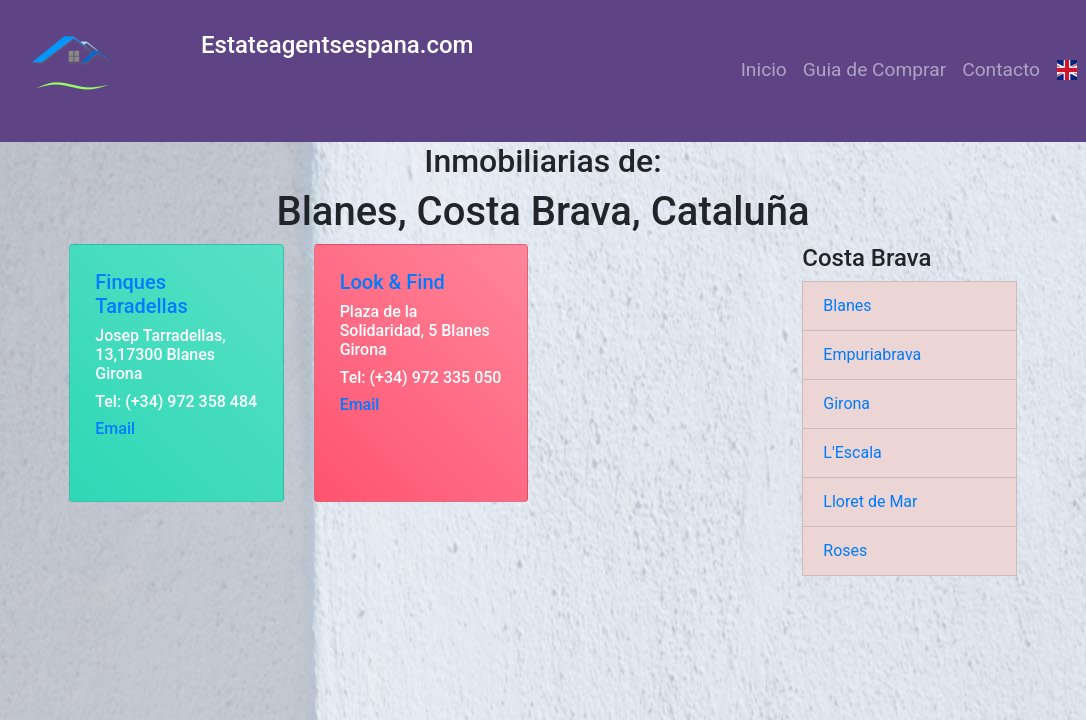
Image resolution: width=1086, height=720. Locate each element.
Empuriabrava (872, 354)
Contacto (1001, 69)
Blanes (847, 305)
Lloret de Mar (870, 501)
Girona (846, 403)
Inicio (764, 69)
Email (115, 428)
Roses (845, 550)
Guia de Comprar (874, 69)
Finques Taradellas (141, 294)
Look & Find (392, 282)
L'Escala (852, 452)
